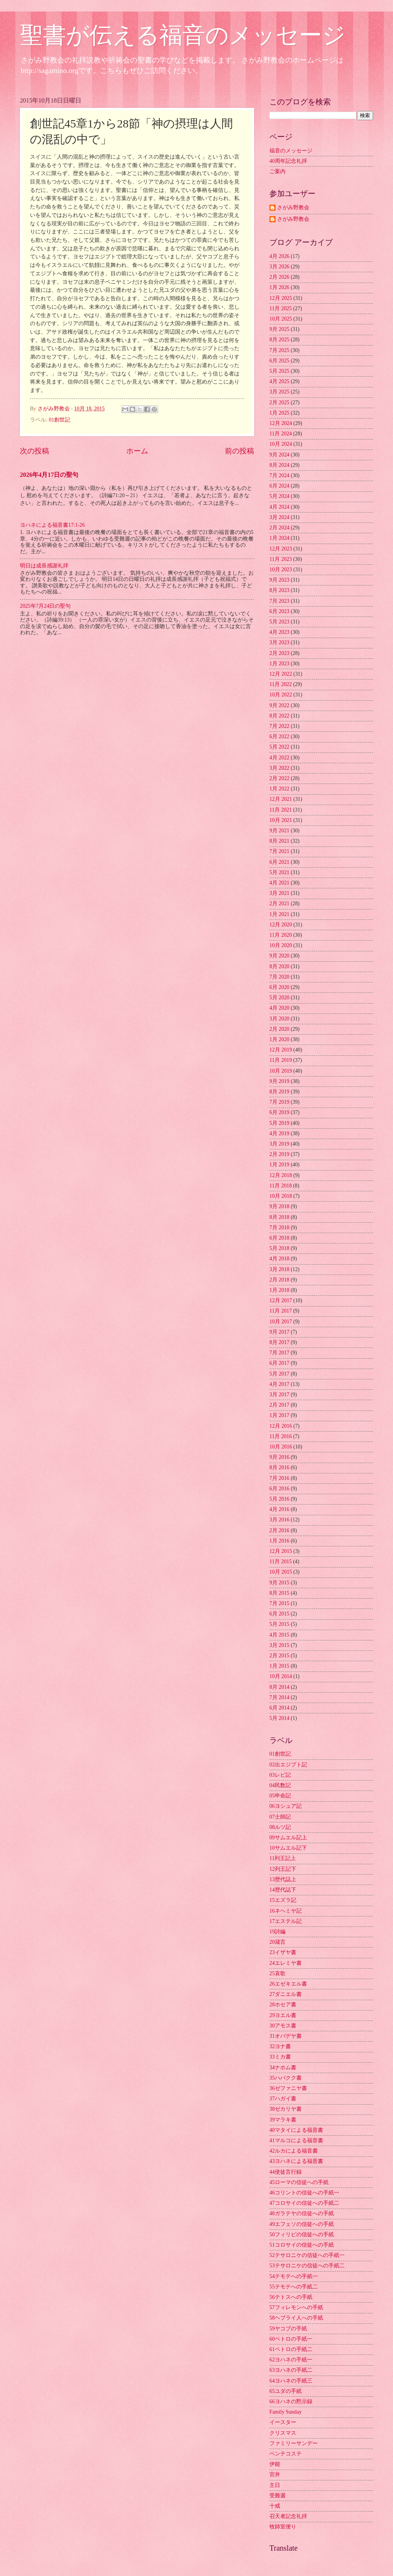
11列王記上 (282, 1858)
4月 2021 (279, 883)
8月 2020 (279, 966)
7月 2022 (279, 726)
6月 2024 (279, 486)
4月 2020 (279, 1008)
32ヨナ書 (280, 2046)
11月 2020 (280, 935)
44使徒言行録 (285, 2172)
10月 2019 (280, 1071)
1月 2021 (279, 914)
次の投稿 (34, 451)
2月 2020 (279, 1029)
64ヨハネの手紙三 (290, 2381)
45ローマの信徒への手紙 (299, 2182)
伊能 (274, 2464)
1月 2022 (279, 789)
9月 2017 (279, 1332)
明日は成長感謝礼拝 (44, 566)
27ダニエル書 (285, 1994)
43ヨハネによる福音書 (296, 2161)
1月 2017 (279, 1415)
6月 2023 (279, 611)
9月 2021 (279, 830)
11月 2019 (280, 1060)
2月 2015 (279, 1655)
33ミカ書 (280, 2057)
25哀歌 (277, 1973)
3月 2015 (279, 1645)
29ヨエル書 (282, 2015)
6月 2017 (279, 1363)
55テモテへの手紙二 (293, 2287)
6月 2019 (279, 1112)
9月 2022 (279, 705)
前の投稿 (239, 451)
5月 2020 (279, 997)
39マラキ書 (282, 2120)
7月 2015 (279, 1603)
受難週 (277, 2495)
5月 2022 (279, 747)
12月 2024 (280, 423)
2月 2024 (279, 528)
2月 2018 (279, 1280)
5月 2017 (279, 1374)
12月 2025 (280, 298)
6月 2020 (279, 987)
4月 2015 (279, 1635)
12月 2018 (280, 1175)
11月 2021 (280, 810)
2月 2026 (279, 277)
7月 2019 (279, 1102)
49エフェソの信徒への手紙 (301, 2224)
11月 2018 (280, 1186)
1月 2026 (279, 287)
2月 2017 (279, 1405)
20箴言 (277, 1942)
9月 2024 (279, 455)
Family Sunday (285, 2412)
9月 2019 (279, 1081)
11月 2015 (280, 1561)
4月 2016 (279, 1509)
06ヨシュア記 (285, 1806)
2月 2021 (279, 903)
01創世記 (59, 420)
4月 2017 (279, 1384)
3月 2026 (279, 267)
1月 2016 (279, 1541)
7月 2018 (279, 1227)
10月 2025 (280, 319)
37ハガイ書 (282, 2098)
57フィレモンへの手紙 (296, 2307)
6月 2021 (279, 862)
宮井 (274, 2474)
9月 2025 (279, 329)
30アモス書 (282, 2026)
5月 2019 (279, 1123)
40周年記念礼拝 (288, 161)
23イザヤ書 (282, 1952)
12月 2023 (280, 549)
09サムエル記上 (288, 1837)
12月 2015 (280, 1551)
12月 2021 (280, 799)
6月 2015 (279, 1614)
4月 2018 (279, 1259)
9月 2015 (279, 1583)
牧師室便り (282, 2527)
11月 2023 (280, 559)
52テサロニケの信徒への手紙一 (307, 2255)
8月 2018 (279, 1217)
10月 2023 (280, 569)
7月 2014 (279, 1697)
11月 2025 (280, 308)
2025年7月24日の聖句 (45, 606)
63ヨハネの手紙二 (290, 2370)
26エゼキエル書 (288, 1984)
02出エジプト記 (288, 1764)
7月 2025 (279, 350)
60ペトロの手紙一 (290, 2339)
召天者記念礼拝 (288, 2516)
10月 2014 (280, 1676)
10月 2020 (280, 945)
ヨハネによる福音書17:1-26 (52, 525)
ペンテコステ (285, 2454)
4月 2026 (279, 256)
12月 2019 (280, 1050)
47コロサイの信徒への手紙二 (304, 2203)
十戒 (274, 2506)
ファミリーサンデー (293, 2443)
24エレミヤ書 (285, 1963)
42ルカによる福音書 (293, 2151)
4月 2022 (279, 758)
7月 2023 (279, 601)
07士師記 (280, 1817)
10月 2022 (280, 695)
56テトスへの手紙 (290, 2297)
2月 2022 (279, 778)
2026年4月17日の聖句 (49, 474)
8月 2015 (279, 1593)
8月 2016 (279, 1467)
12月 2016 (280, 1426)
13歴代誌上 (282, 1879)
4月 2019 (279, 1133)
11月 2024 (280, 433)
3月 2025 (279, 392)
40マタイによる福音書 (296, 2130)
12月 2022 (280, 674)
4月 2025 (279, 381)
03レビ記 (280, 1775)
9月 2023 (279, 580)
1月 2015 (279, 1666)
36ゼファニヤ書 (288, 2088)
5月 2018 (279, 1248)
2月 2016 (279, 1530)
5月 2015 (279, 1624)
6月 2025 (279, 361)
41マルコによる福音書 (296, 2140)
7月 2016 (279, 1478)
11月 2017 (280, 1311)
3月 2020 (279, 1019)
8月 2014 (279, 1687)
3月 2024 (279, 517)
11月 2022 (280, 684)
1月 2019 (279, 1164)
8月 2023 (279, 590)
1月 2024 (279, 538)
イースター (282, 2422)
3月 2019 (279, 1144)
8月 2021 (279, 841)
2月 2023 (279, 653)
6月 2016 (279, 1488)
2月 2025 (279, 402)
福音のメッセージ (290, 151)
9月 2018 (279, 1206)
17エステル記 (285, 1921)
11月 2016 (280, 1436)
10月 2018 (280, 1196)
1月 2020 (279, 1039)
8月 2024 (279, 465)
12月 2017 (280, 1300)
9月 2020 (279, 956)
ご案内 (277, 171)
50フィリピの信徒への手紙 (301, 2234)
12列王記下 (282, 1869)
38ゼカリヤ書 (285, 2109)
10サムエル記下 (288, 1848)
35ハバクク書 (285, 2078)
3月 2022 (279, 768)
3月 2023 (279, 642)
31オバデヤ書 (285, 2036)
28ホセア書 (282, 2004)
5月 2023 (279, 622)
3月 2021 (279, 893)
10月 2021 (280, 820)
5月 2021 (279, 872)
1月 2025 (279, 413)
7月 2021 (279, 851)
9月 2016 (279, 1457)
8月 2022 (279, 716)
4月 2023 (279, 632)
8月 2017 (279, 1342)
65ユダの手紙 (285, 2391)
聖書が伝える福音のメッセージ (182, 35)
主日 (274, 2485)
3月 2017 (279, 1394)
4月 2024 (279, 507)
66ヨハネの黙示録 (290, 2401)
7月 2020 (279, 977)
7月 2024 (279, 475)
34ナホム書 (282, 2067)
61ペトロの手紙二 (290, 2349)
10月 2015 (280, 1572)
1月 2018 (279, 1290)
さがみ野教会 (293, 207)
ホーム (137, 451)
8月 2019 (279, 1092)
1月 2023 (279, 663)
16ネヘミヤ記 (285, 1911)
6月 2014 (279, 1708)
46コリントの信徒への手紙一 (304, 2193)
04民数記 (280, 1785)
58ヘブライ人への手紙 (296, 2318)
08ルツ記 (280, 1827)
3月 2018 (279, 1269)
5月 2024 (279, 496)
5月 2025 (279, 371)
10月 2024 (280, 444)
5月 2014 (279, 1718)
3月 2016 (279, 1520)
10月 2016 (280, 1447)
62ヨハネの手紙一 (290, 2360)
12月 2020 (280, 925)
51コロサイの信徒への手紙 (301, 2245)
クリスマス (282, 2433)
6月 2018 (279, 1238)
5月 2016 (279, 1499)
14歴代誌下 (282, 1890)
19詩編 (277, 1931)
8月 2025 (279, 339)
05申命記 (280, 1796)
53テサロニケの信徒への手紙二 (307, 2265)
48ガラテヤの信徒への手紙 (301, 2213)
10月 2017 (280, 1321)
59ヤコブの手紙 (288, 2328)
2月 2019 (279, 1154)
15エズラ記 (282, 1900)
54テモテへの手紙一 (293, 2276)
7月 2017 (279, 1353)
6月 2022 (279, 736)
